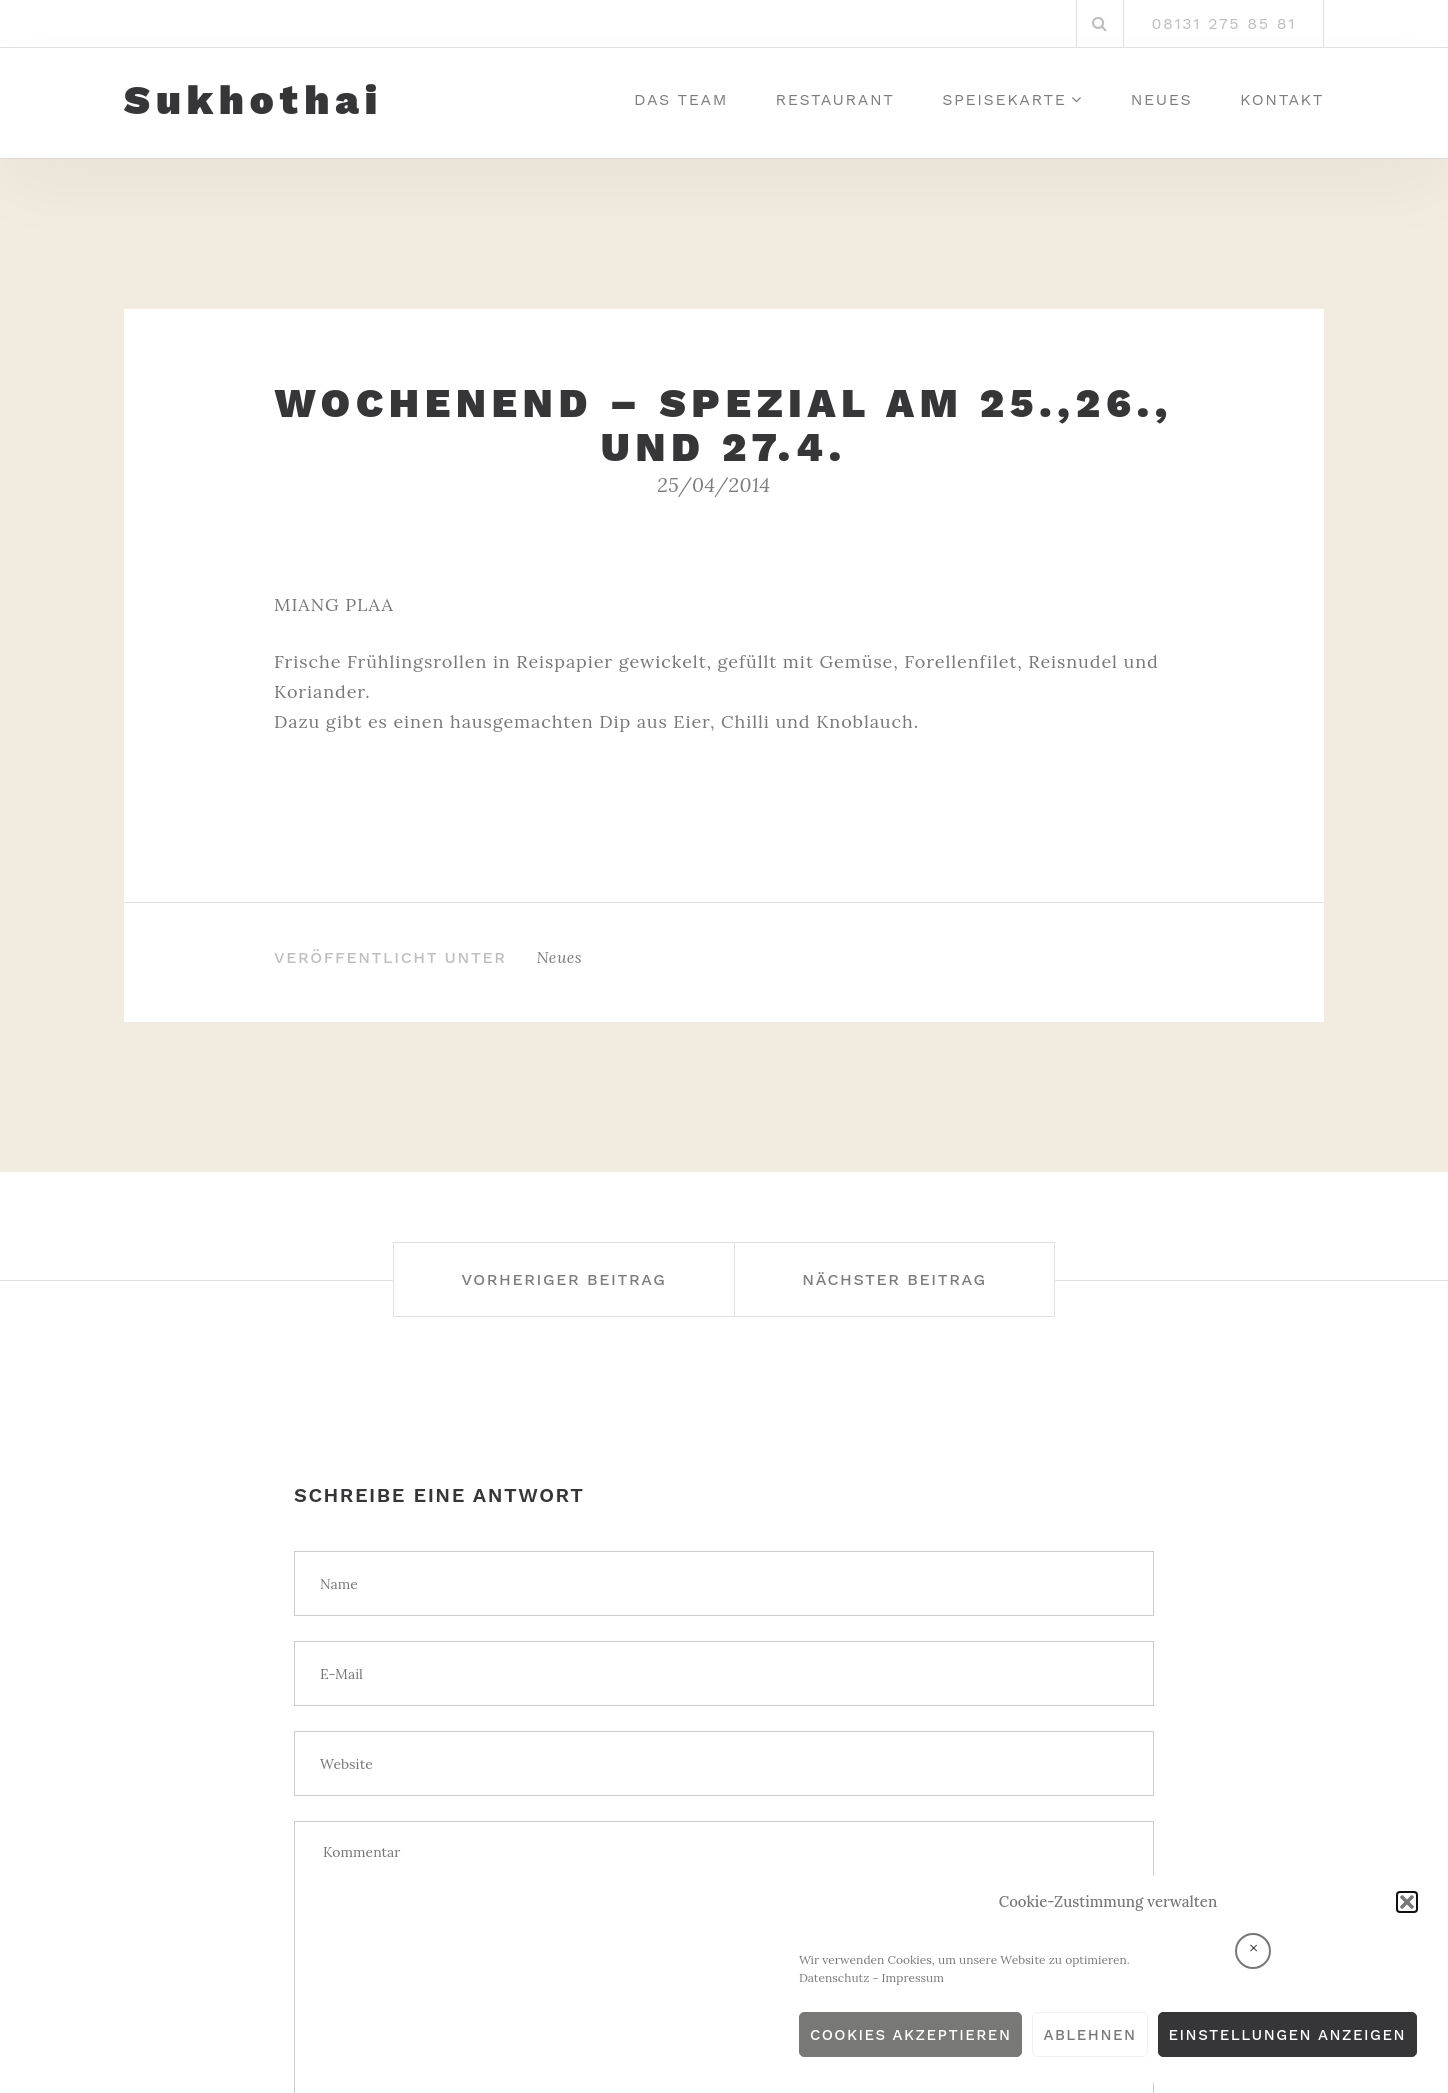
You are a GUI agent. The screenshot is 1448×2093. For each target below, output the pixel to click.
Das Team (681, 99)
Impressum (913, 1977)
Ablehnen (1089, 2035)
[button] (1407, 1902)
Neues (1162, 99)
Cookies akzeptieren (911, 2035)
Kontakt (1282, 99)
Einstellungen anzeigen (1287, 2035)
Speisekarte (1004, 99)
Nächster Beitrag (894, 1279)
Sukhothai (253, 101)
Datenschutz (834, 1977)
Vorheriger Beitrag (563, 1279)
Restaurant (835, 99)
